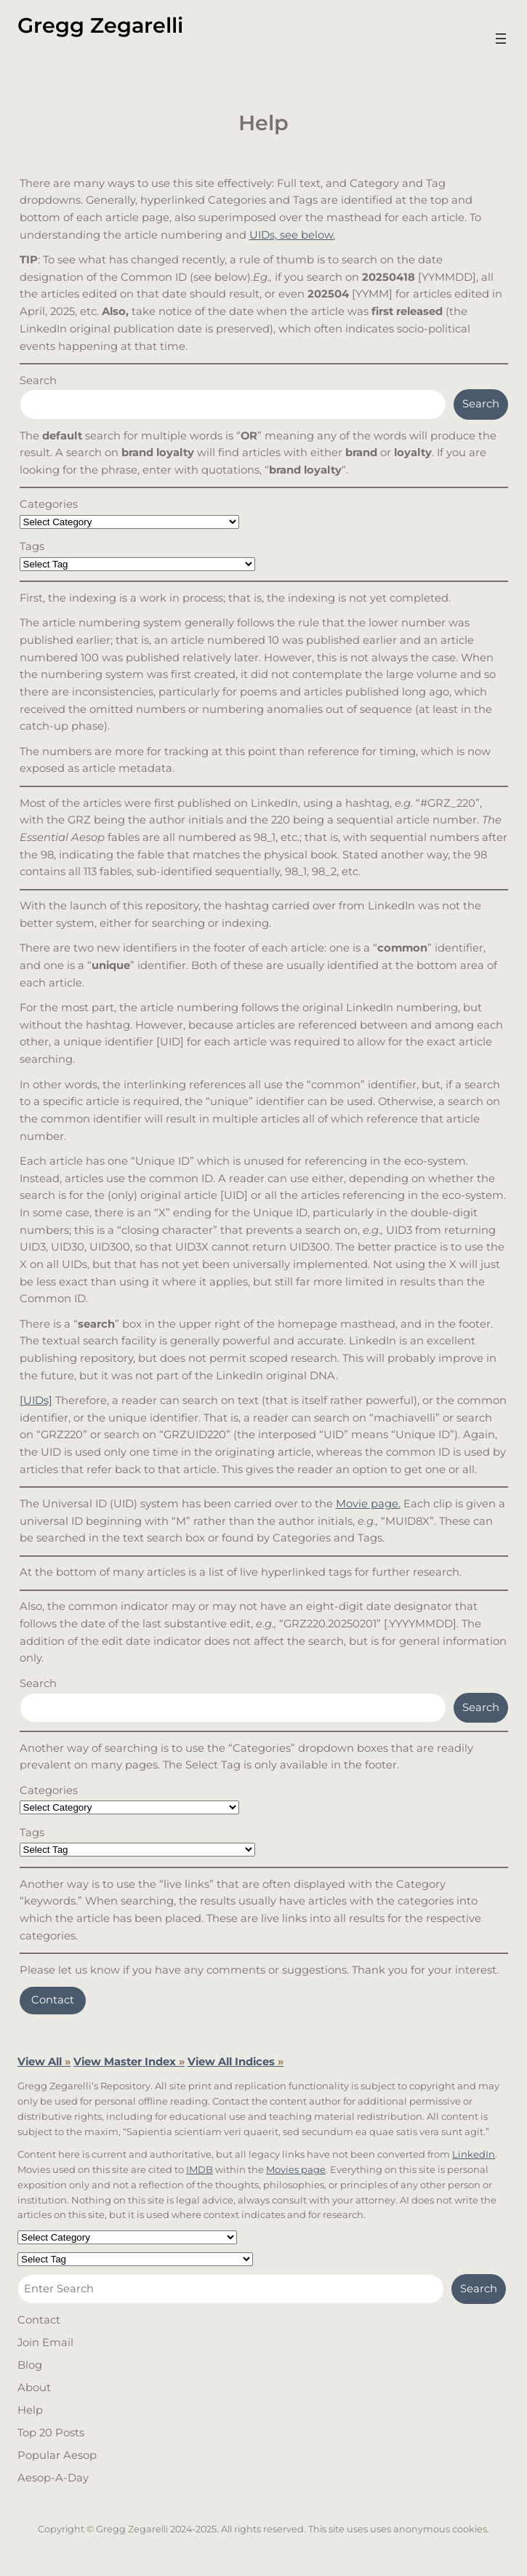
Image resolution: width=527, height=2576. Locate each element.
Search (38, 380)
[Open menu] (501, 38)
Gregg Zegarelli (100, 25)
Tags (32, 546)
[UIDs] (36, 1400)
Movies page (296, 2169)
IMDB (199, 2169)
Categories (49, 504)
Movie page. (368, 1503)
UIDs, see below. (292, 235)
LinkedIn (473, 2154)
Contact (52, 1999)
